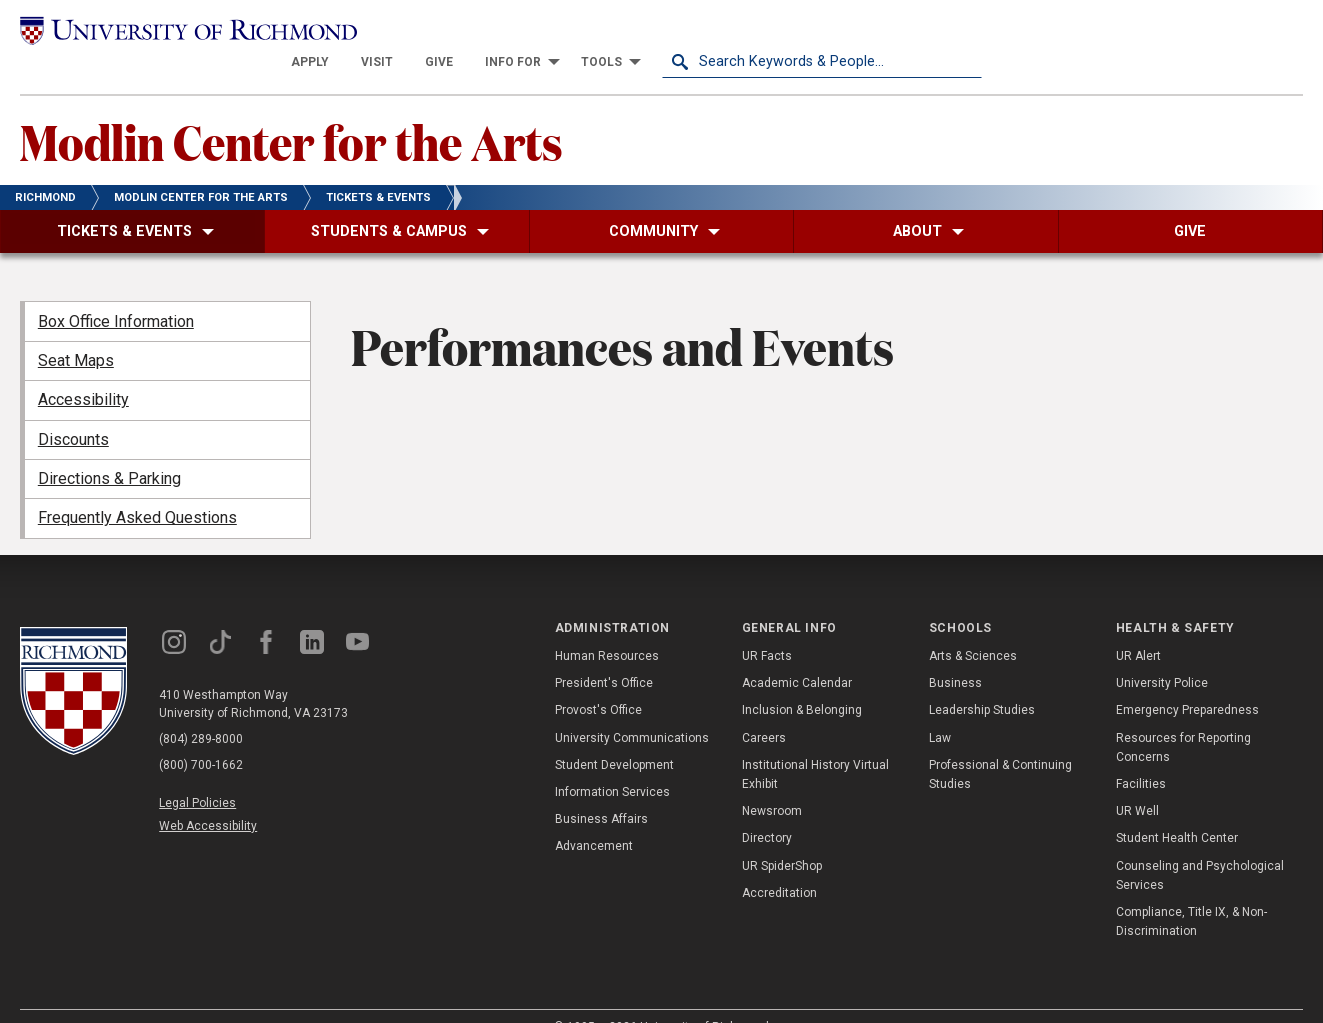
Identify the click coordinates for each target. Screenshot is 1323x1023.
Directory (767, 809)
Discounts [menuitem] (73, 409)
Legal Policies (197, 773)
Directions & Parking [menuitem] (109, 448)
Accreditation (779, 863)
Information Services (612, 762)
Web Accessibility (208, 796)
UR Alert (1138, 626)
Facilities (1141, 754)
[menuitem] (630, 32)
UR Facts (767, 626)
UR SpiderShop (782, 836)
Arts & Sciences (973, 626)
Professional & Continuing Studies (1000, 744)
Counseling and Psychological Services (1200, 845)
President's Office (604, 654)
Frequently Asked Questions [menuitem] (137, 488)
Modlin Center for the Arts (291, 111)
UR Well (1137, 781)
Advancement (594, 817)
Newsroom (772, 781)
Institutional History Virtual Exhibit (815, 744)
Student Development (614, 735)
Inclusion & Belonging (802, 681)
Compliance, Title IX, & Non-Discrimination (1191, 891)
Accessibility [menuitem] (83, 370)
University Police (1162, 654)
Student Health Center (1177, 809)
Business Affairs (601, 789)
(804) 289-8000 (201, 709)
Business (955, 654)
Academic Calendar (797, 654)
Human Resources (607, 626)
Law (940, 708)
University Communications (632, 708)
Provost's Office (598, 681)
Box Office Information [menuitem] (116, 291)
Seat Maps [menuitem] (76, 330)
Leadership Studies (982, 681)
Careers (764, 708)
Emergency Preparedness (1187, 681)
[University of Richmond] (180, 32)
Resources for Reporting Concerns (1183, 717)
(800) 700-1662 (201, 735)
